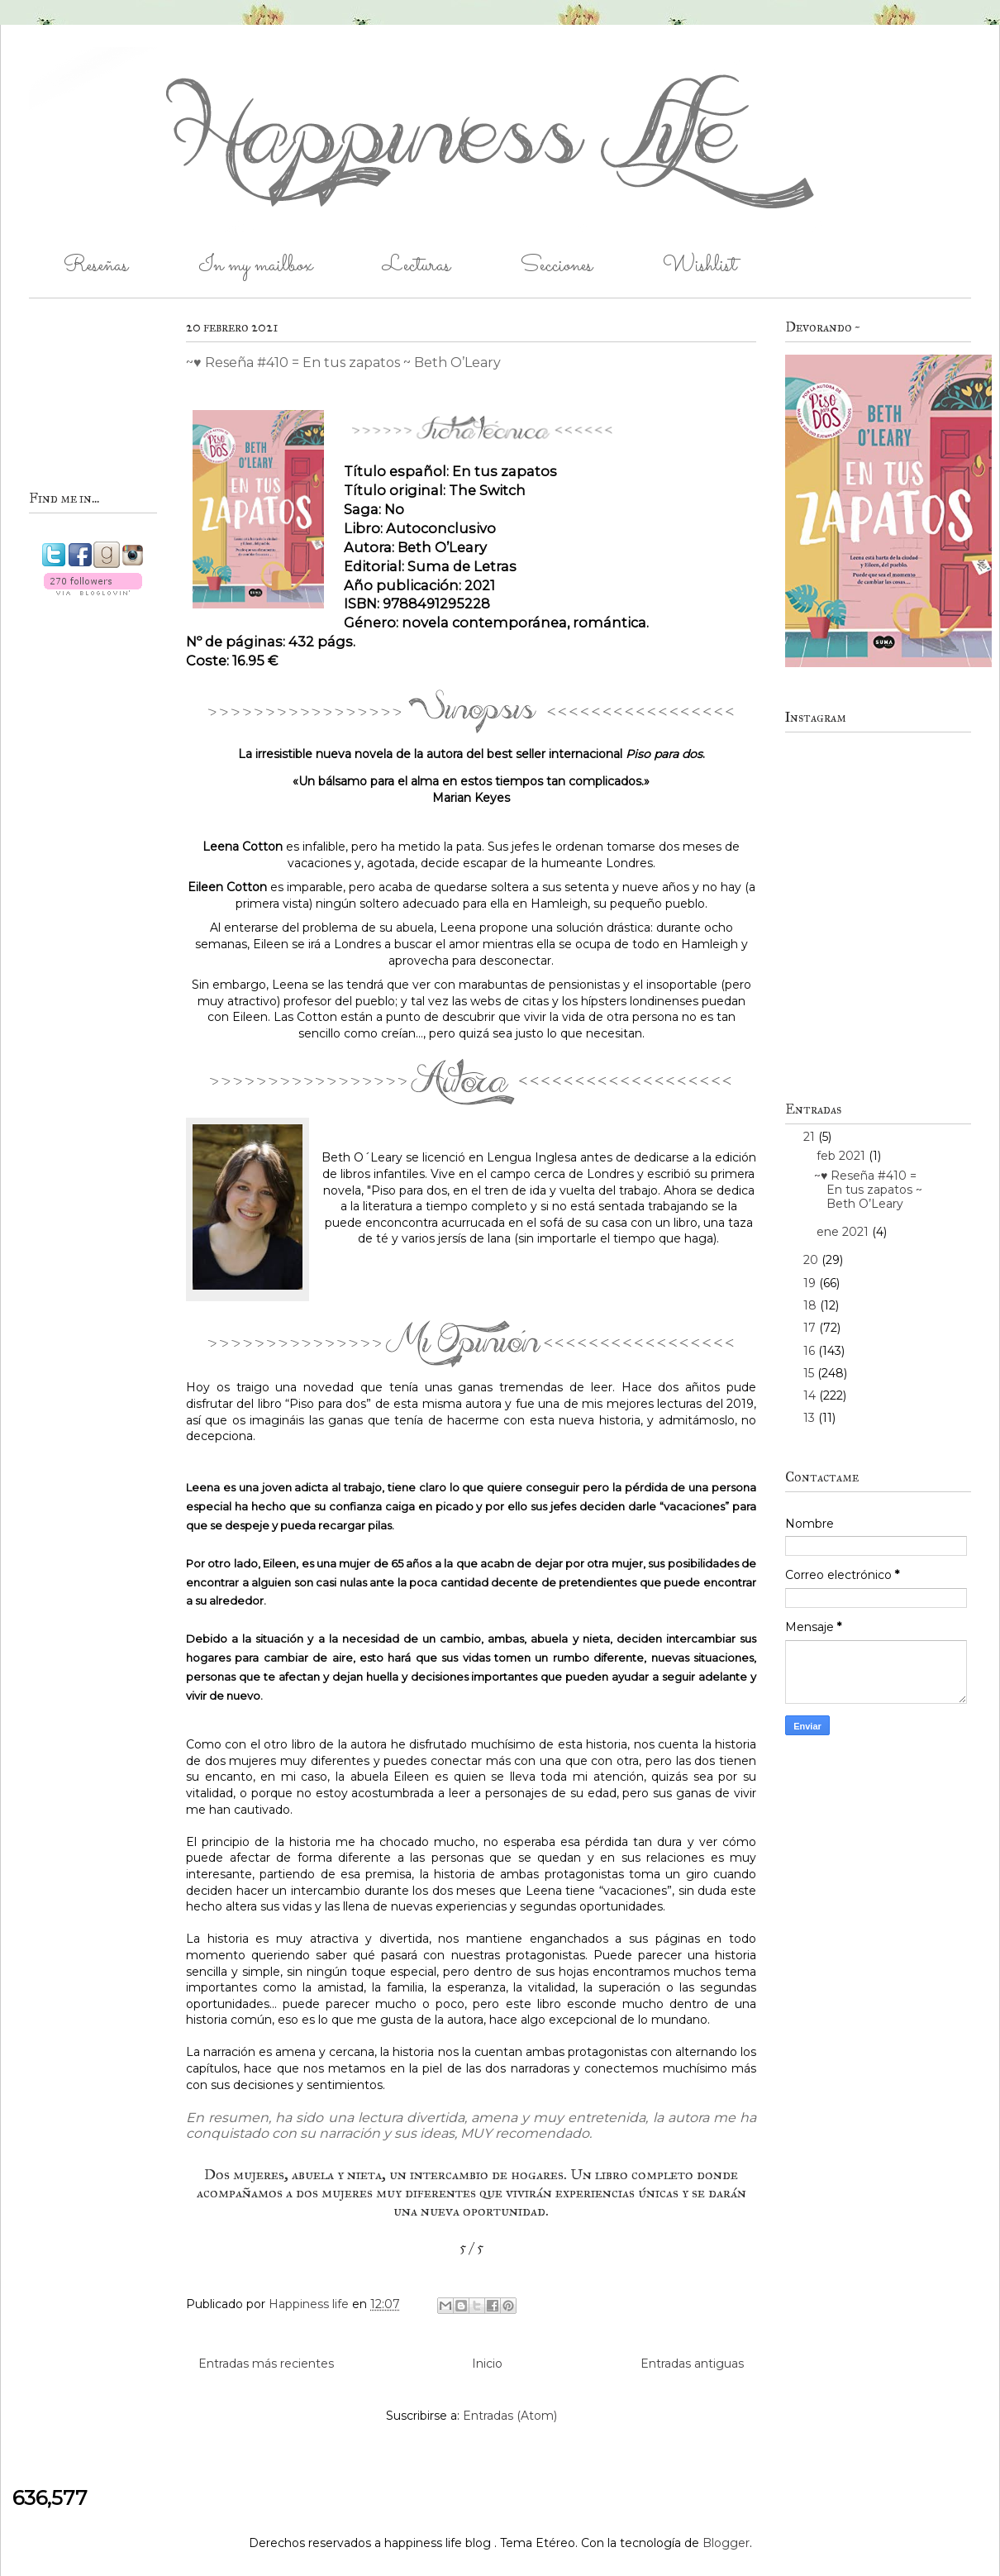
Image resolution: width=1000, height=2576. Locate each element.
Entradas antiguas (692, 2363)
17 (811, 1327)
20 (812, 1259)
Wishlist (699, 266)
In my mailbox (255, 266)
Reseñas (96, 266)
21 (810, 1136)
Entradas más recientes (266, 2363)
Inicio (487, 2363)
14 (811, 1395)
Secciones (557, 266)
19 (811, 1283)
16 (810, 1350)
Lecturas (416, 266)
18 (811, 1305)
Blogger (726, 2542)
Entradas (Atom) (510, 2415)
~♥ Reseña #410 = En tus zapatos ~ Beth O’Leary (343, 362)
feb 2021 (843, 1155)
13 (810, 1417)
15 (810, 1373)
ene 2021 (844, 1231)
